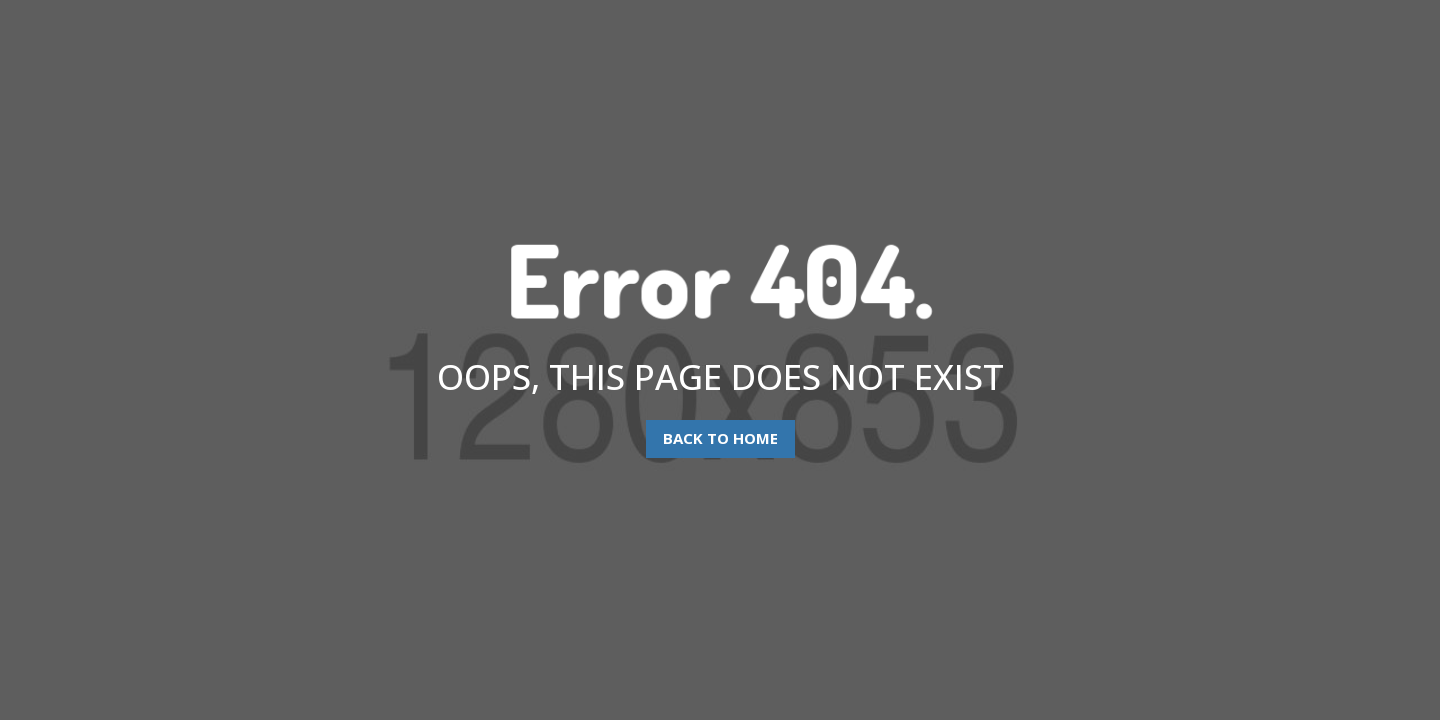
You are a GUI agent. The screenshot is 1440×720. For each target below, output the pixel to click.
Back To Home (720, 438)
